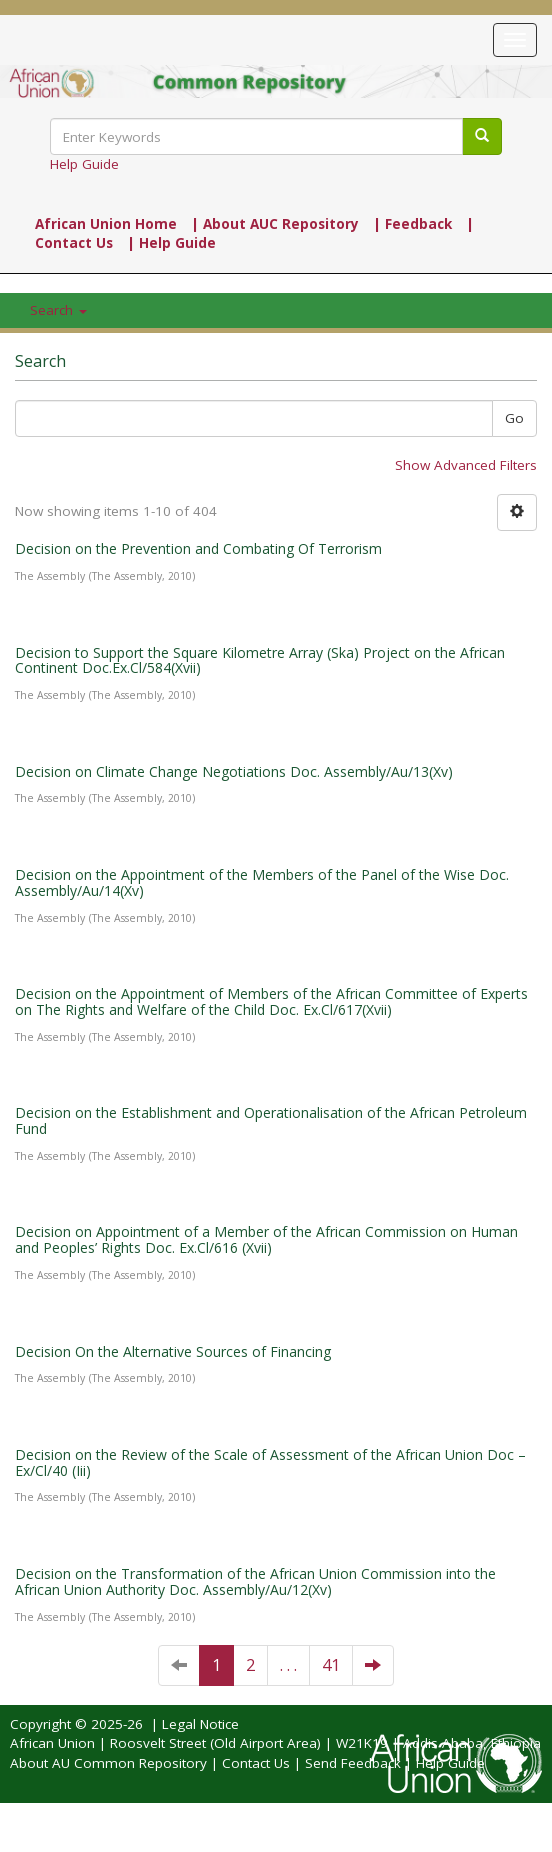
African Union (52, 1743)
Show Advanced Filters (466, 465)
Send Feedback (353, 1763)
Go (514, 418)
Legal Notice (200, 1724)
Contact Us (256, 1763)
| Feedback (412, 224)
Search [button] (58, 310)
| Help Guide (171, 243)
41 (331, 1665)
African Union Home (106, 224)
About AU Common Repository (108, 1763)
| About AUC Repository (275, 224)
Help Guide (84, 164)
